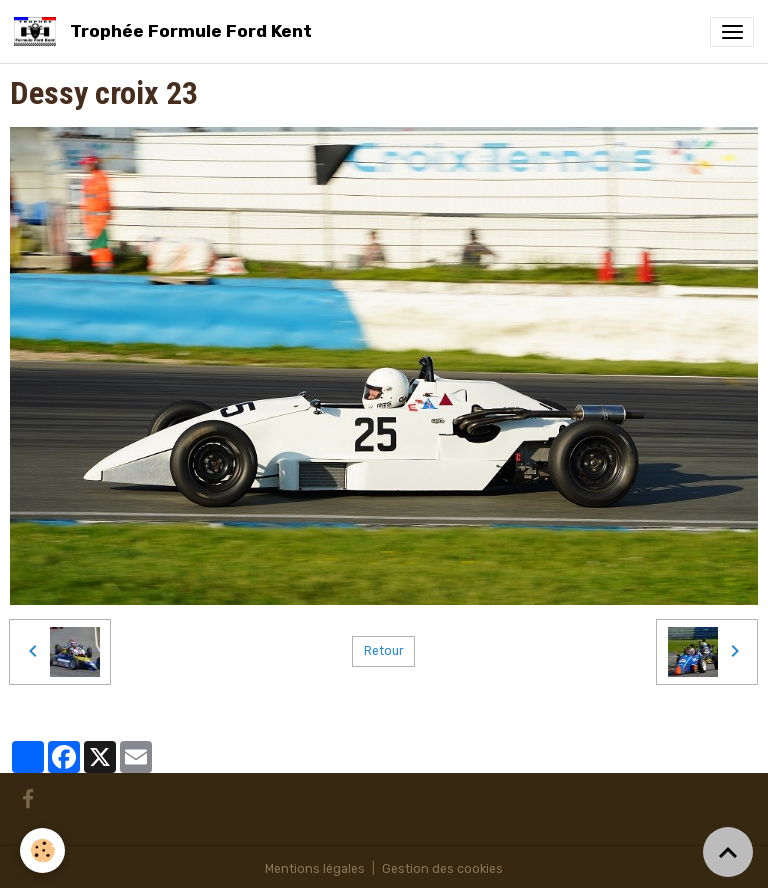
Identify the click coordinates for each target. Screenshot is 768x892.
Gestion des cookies (442, 869)
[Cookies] (42, 850)
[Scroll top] (728, 852)
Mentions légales (315, 869)
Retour (384, 651)
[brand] (166, 31)
